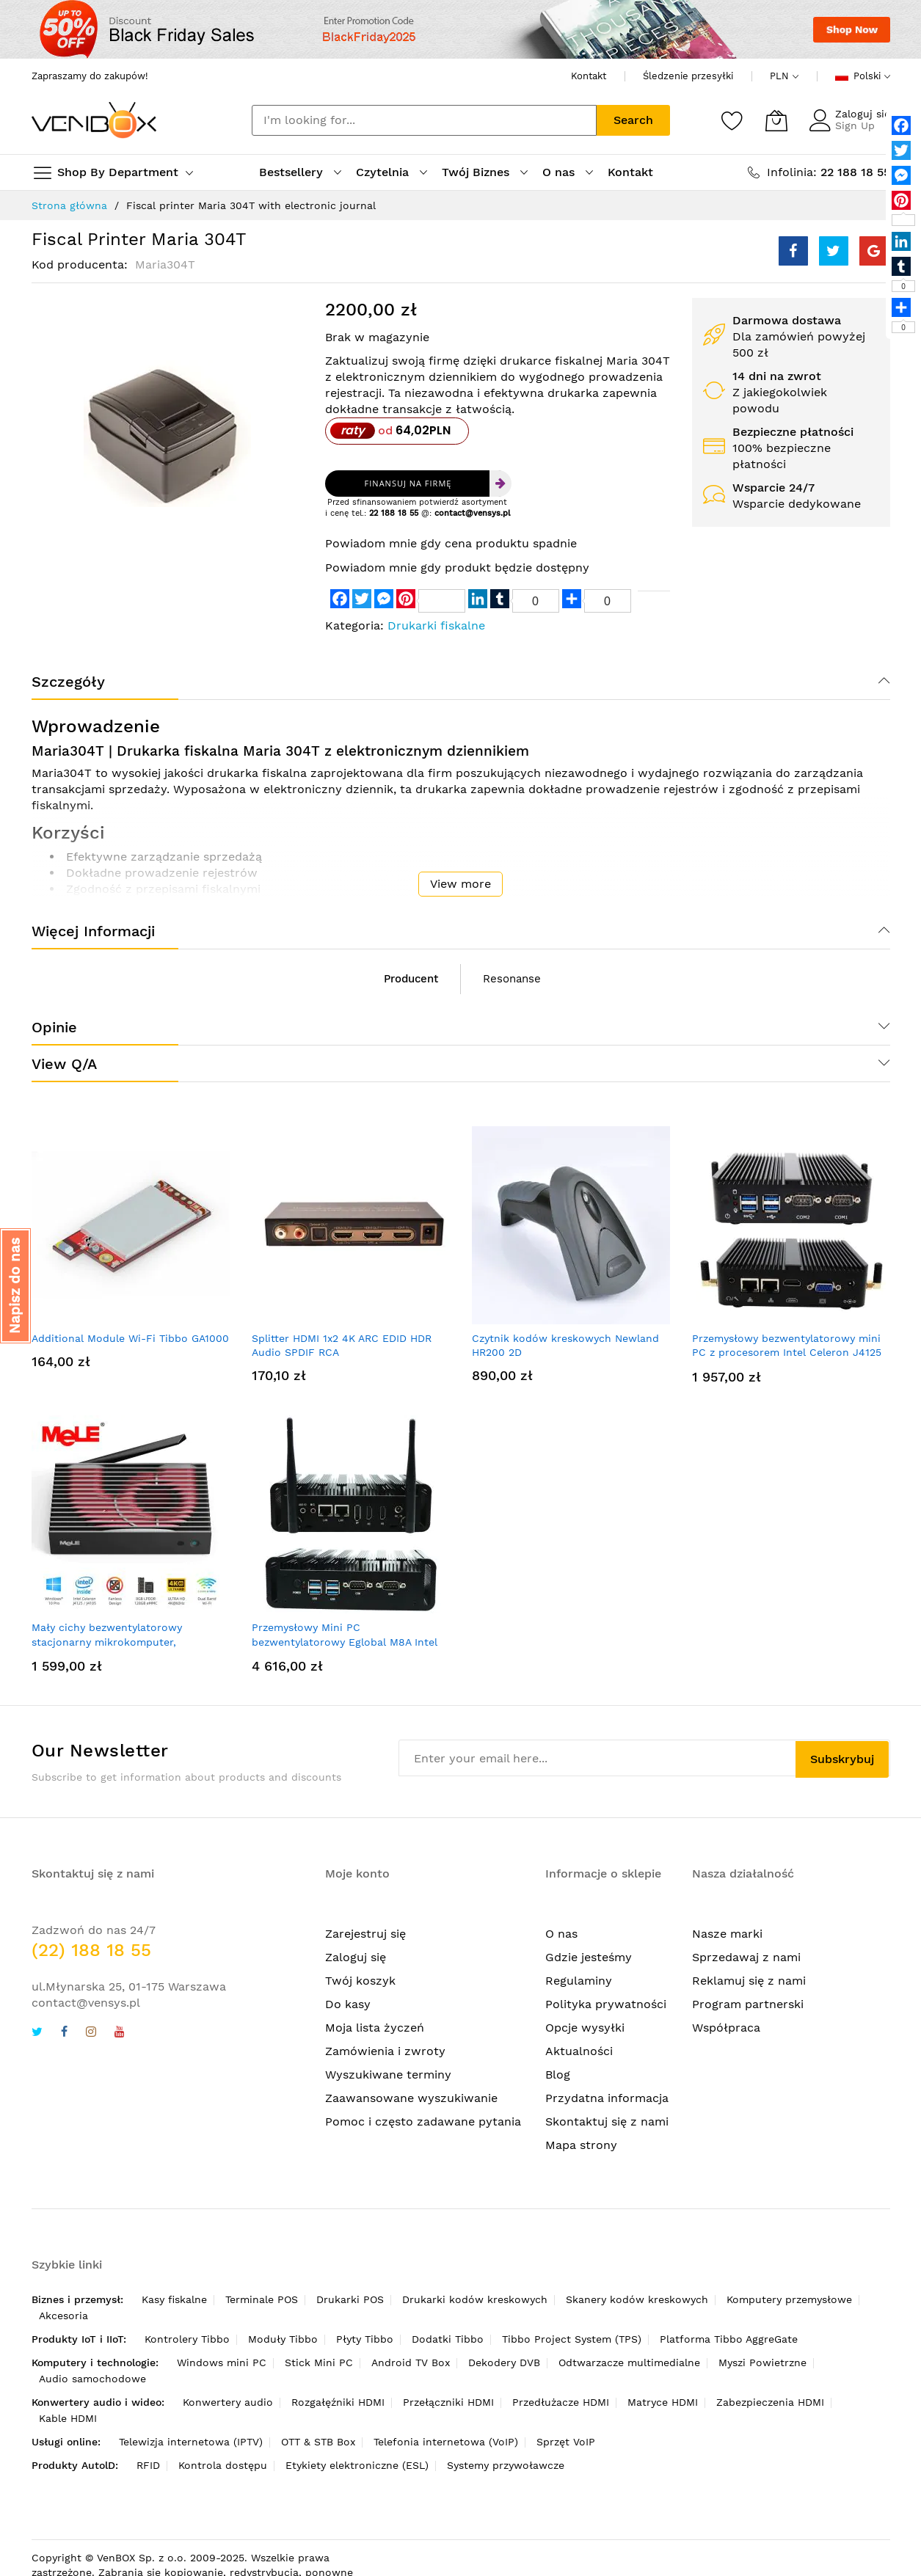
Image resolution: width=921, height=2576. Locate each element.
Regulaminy (578, 1981)
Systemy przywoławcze (505, 2465)
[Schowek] (732, 120)
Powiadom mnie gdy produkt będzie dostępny (457, 567)
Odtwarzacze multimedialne (629, 2362)
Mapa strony (581, 2145)
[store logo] (94, 120)
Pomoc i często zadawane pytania (423, 2121)
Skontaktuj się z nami (607, 2121)
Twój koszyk (360, 1981)
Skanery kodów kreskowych (637, 2299)
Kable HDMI (68, 2418)
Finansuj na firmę (408, 483)
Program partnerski (748, 2004)
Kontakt (588, 75)
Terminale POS (261, 2299)
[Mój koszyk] (776, 120)
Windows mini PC (221, 2362)
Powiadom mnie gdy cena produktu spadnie (451, 543)
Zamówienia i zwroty (385, 2051)
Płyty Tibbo (364, 2339)
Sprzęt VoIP (565, 2442)
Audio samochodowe (92, 2379)
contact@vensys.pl (472, 513)
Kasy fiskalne (174, 2299)
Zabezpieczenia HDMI (770, 2402)
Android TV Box (410, 2362)
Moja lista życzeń (374, 2028)
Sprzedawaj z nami (746, 1957)
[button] (15, 1285)
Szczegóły (68, 681)
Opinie (54, 1027)
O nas (561, 1934)
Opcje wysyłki (585, 2028)
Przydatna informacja (607, 2098)
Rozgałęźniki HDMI (338, 2402)
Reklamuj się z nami (749, 1981)
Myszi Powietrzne (762, 2362)
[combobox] (424, 120)
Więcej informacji (93, 931)
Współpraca (726, 2028)
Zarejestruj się (365, 1934)
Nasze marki (727, 1934)
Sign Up (855, 125)
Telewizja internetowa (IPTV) (191, 2442)
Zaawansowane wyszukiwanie (411, 2098)
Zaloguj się (862, 114)
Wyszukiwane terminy (388, 2074)
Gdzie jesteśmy (588, 1957)
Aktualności (579, 2051)
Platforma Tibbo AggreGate (729, 2339)
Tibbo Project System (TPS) (571, 2339)
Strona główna (69, 205)
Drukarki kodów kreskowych (474, 2299)
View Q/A (64, 1064)
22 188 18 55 (393, 513)
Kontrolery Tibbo (187, 2339)
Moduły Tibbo (283, 2339)
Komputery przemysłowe (789, 2299)
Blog (557, 2074)
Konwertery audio (228, 2402)
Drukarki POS (350, 2299)
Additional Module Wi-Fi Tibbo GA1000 (130, 1338)
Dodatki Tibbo (448, 2339)
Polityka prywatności (605, 2004)
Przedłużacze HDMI (560, 2402)
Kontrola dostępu (222, 2465)
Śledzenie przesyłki (688, 75)
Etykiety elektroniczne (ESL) (357, 2465)
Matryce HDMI (662, 2402)
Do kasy (348, 2004)
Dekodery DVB (504, 2362)
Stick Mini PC (319, 2362)
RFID (148, 2465)
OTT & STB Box (318, 2442)
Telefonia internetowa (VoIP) (446, 2442)
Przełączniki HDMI (448, 2402)
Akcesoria (63, 2315)
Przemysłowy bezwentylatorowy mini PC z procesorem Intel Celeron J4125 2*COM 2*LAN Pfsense (786, 1352)
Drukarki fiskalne (436, 625)
